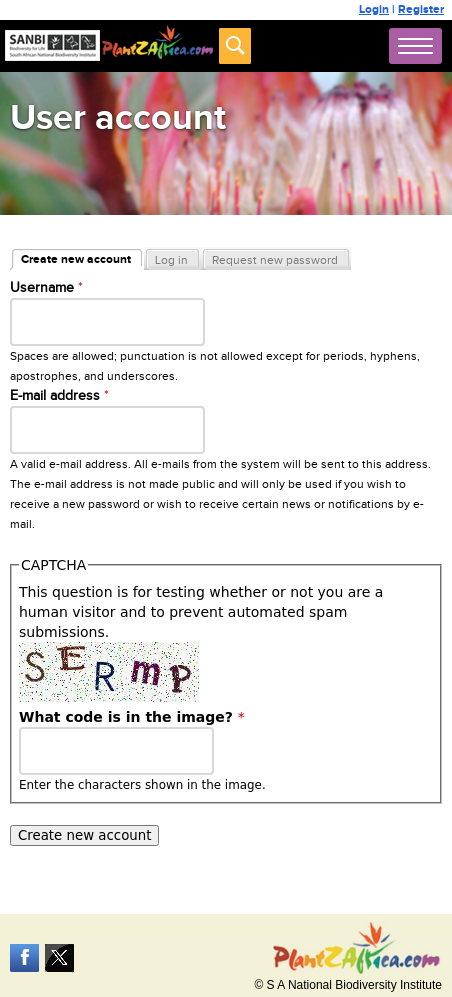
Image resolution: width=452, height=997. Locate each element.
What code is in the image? (132, 717)
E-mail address (59, 396)
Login (374, 9)
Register (421, 9)
